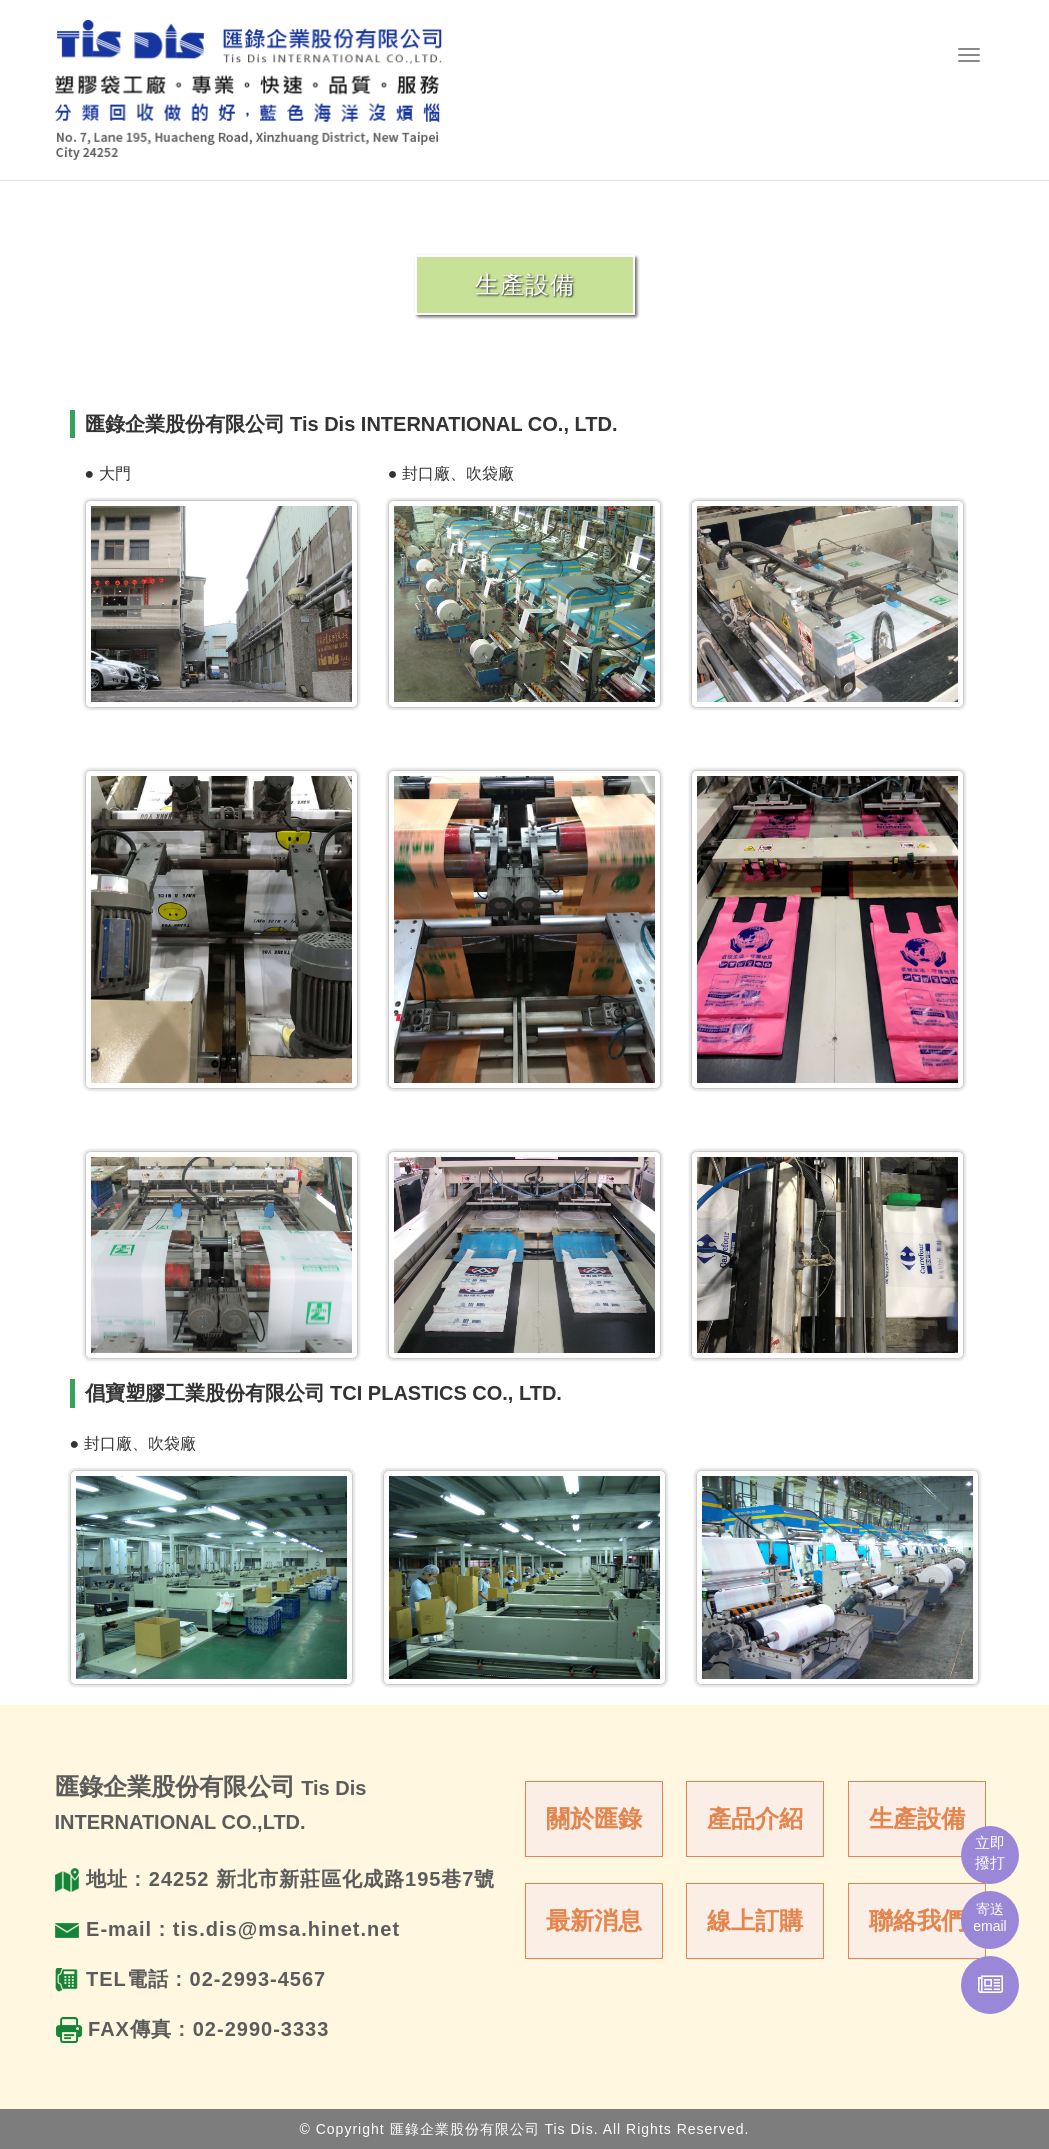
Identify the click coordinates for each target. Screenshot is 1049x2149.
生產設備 (917, 1818)
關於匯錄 (594, 1818)
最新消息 (594, 1920)
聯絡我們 (917, 1920)
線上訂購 (755, 1920)
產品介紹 (755, 1818)
